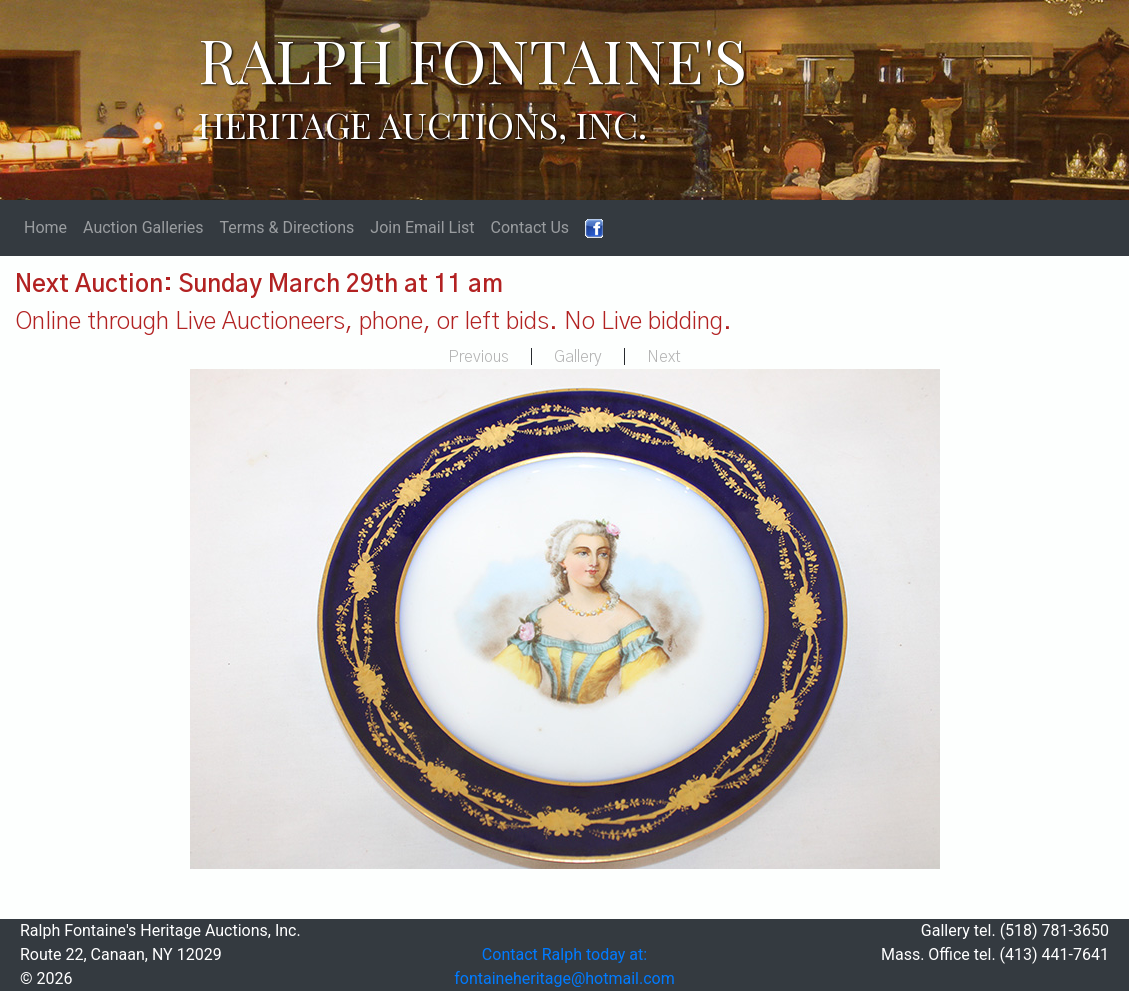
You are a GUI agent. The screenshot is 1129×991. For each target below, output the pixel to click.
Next (664, 357)
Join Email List (422, 227)
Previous (478, 357)
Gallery (578, 357)
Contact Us (530, 227)
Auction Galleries (143, 227)
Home (45, 227)
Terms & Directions (287, 227)
